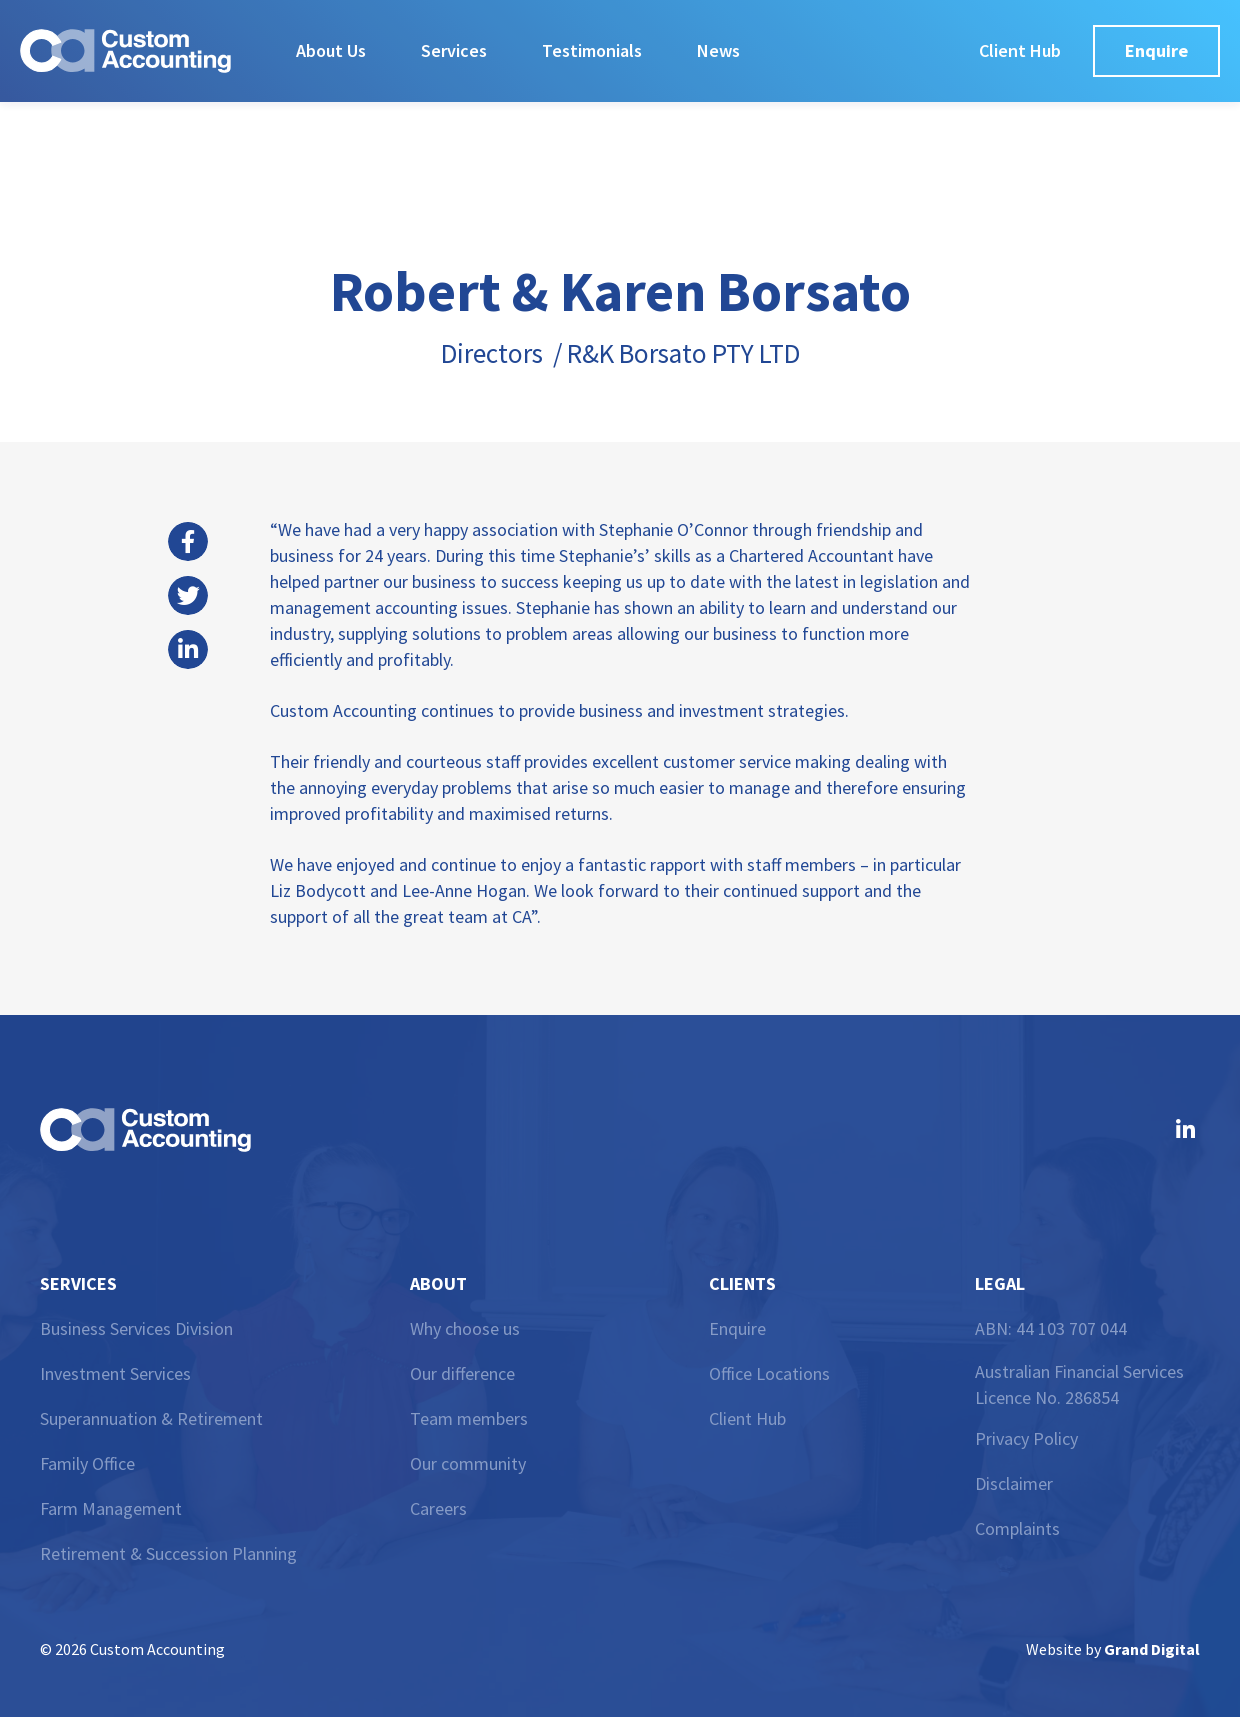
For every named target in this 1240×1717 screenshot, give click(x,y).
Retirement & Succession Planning (168, 1553)
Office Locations (769, 1373)
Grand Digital (1152, 1649)
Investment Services (115, 1373)
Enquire (737, 1328)
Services (454, 50)
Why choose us (465, 1328)
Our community (468, 1463)
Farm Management (111, 1508)
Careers (438, 1508)
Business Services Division (136, 1328)
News (718, 50)
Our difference (462, 1373)
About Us (331, 50)
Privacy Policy (1026, 1438)
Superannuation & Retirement (151, 1418)
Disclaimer (1014, 1483)
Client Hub (747, 1418)
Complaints (1017, 1528)
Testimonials (592, 50)
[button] (188, 541)
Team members (469, 1418)
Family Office (87, 1463)
